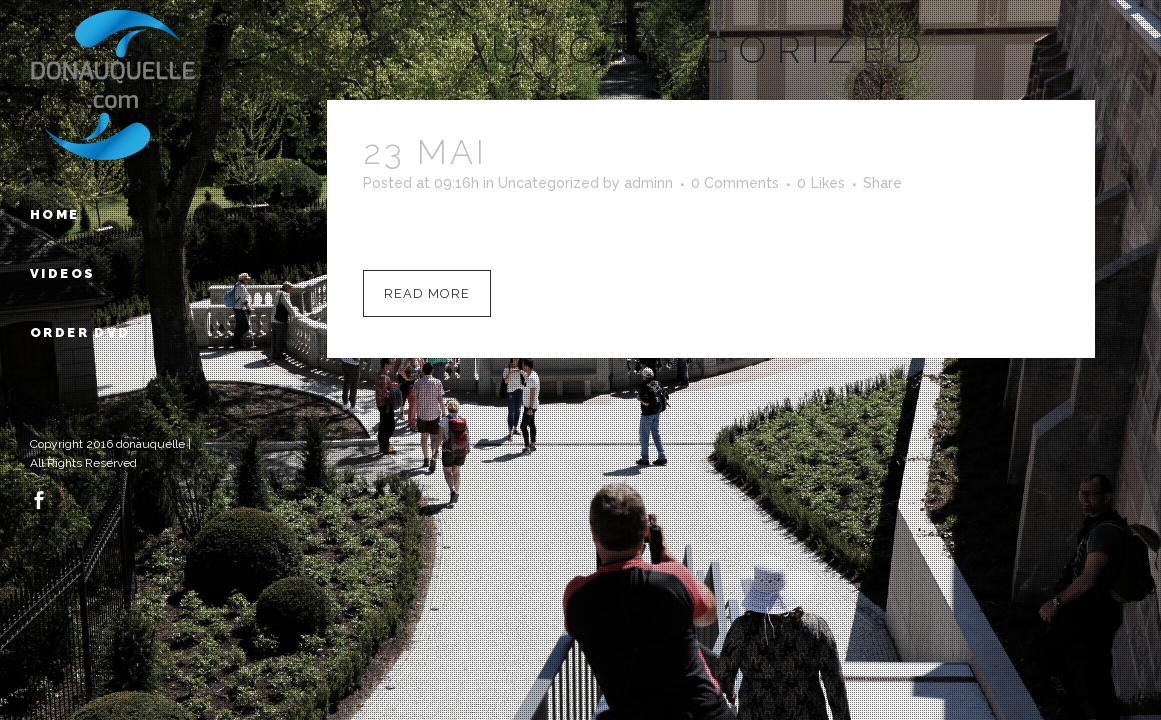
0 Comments (735, 183)
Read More (427, 293)
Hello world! (642, 152)
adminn (648, 183)
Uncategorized (548, 183)
